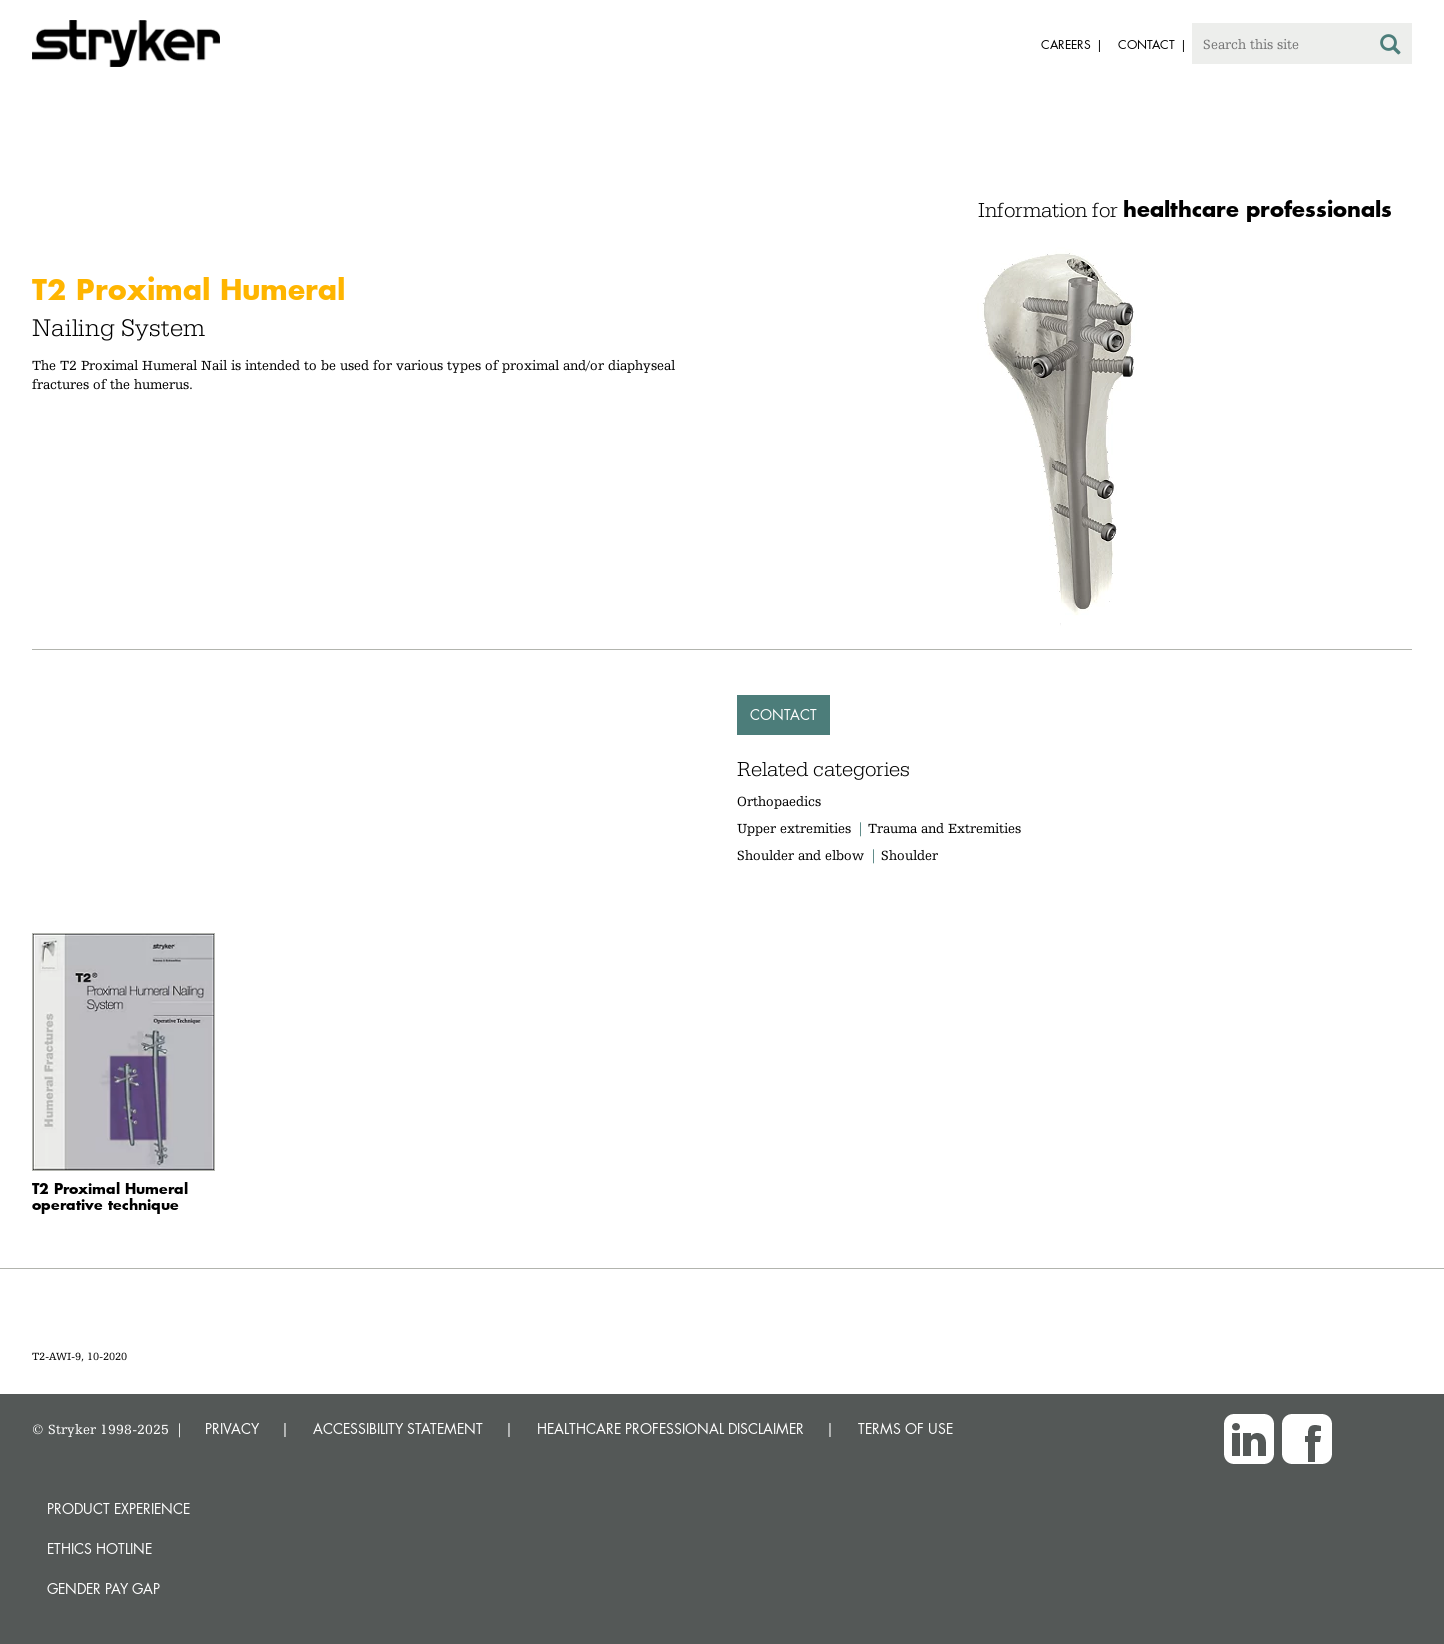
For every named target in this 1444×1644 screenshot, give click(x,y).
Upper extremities (794, 828)
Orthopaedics (779, 801)
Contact (783, 714)
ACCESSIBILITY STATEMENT (398, 1428)
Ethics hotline (99, 1548)
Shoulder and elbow (800, 855)
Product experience (118, 1508)
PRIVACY (232, 1428)
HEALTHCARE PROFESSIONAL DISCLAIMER (670, 1428)
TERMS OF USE (905, 1428)
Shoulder (909, 855)
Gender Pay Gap (103, 1588)
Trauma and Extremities (944, 828)
